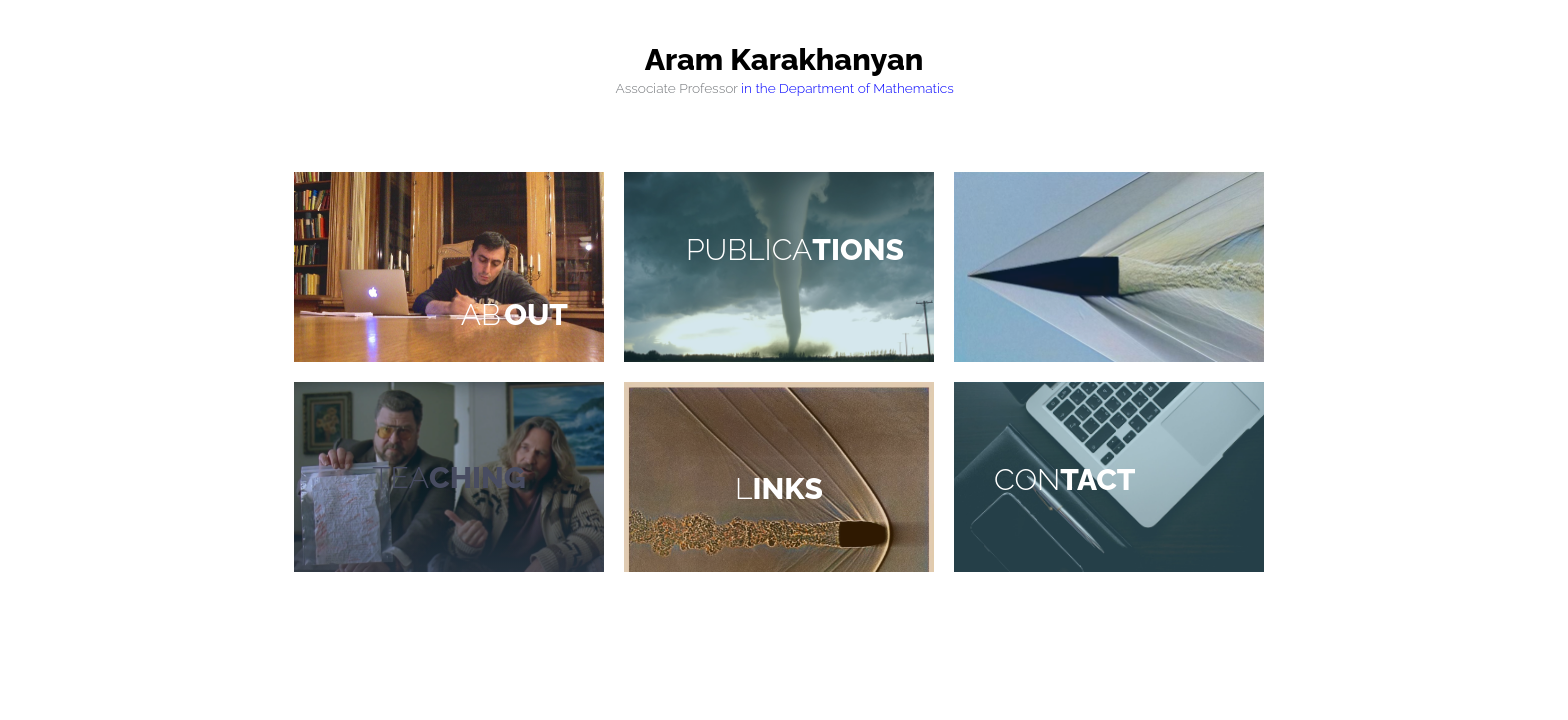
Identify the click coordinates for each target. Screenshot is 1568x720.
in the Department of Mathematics (847, 88)
